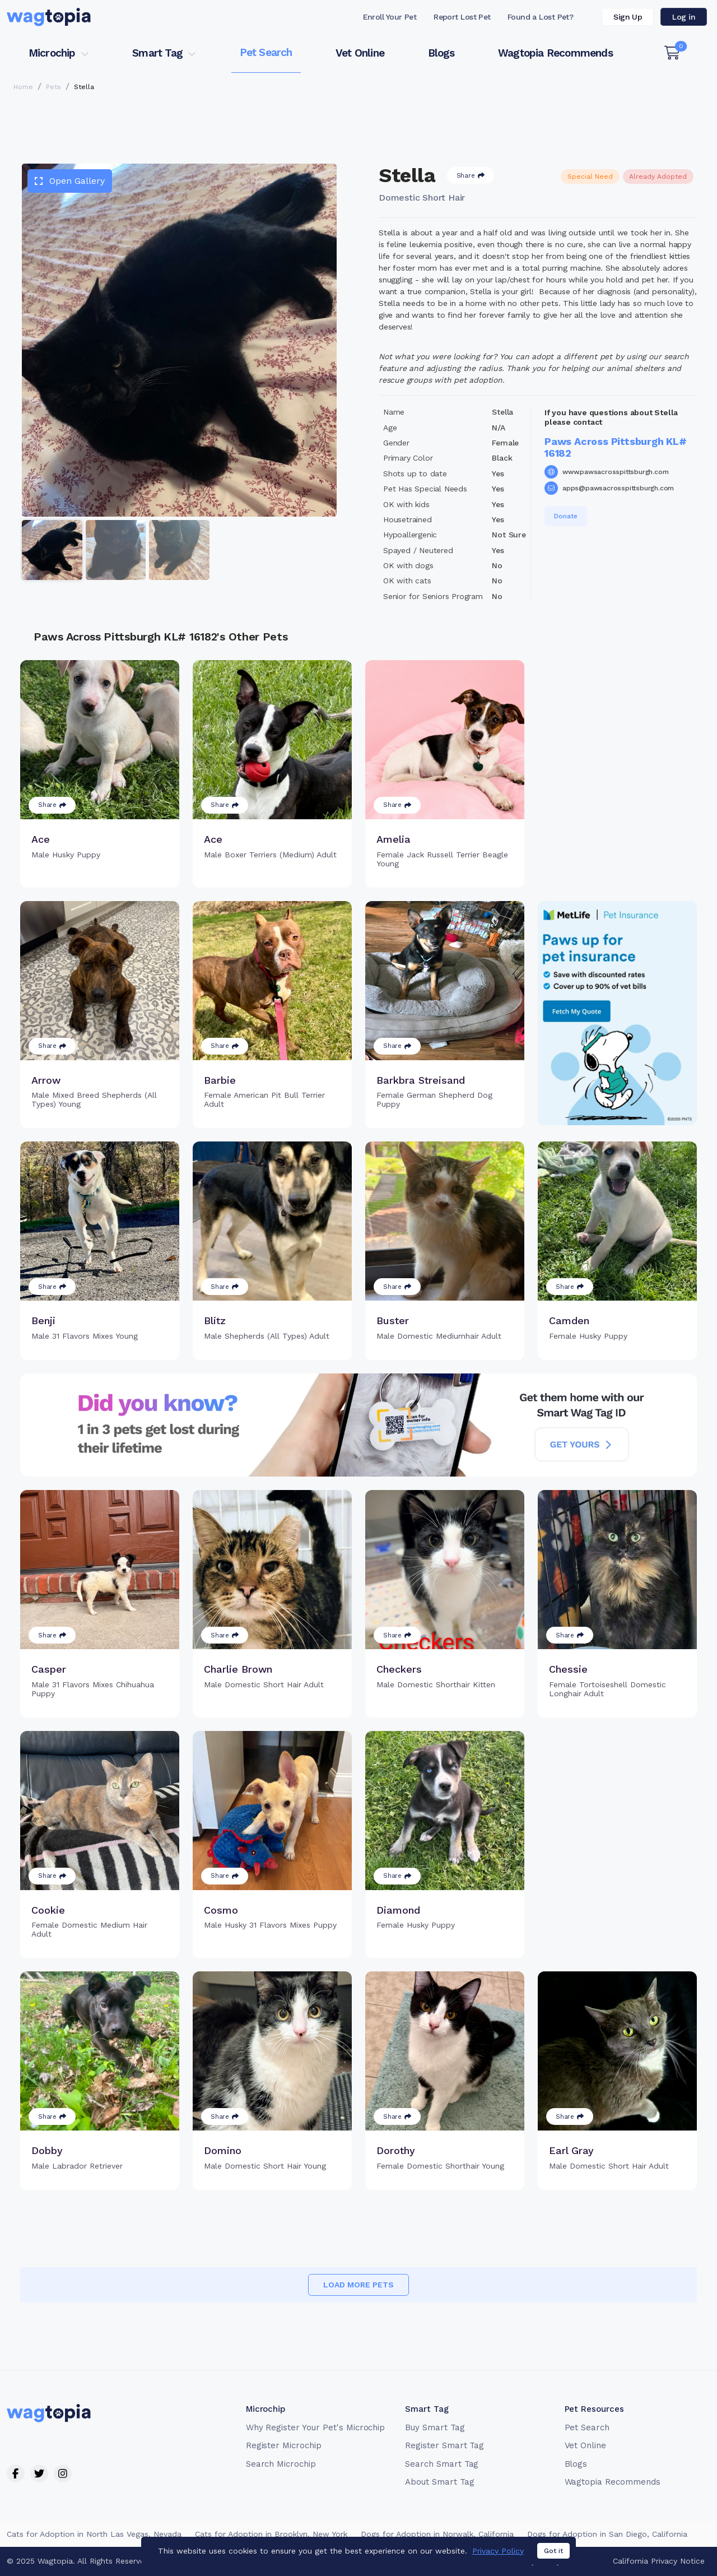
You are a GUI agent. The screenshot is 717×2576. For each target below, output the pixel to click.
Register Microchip (284, 2445)
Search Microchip (281, 2464)
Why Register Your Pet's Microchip (315, 2427)
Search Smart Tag (441, 2464)
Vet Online (360, 53)
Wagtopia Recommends (555, 53)
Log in (683, 16)
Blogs (441, 53)
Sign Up (627, 16)
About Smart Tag (439, 2482)
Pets (53, 87)
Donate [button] (566, 516)
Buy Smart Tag (434, 2427)
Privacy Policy (498, 2550)
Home (23, 87)
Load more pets (358, 2284)
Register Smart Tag (444, 2445)
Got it (553, 2551)
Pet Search (266, 52)
